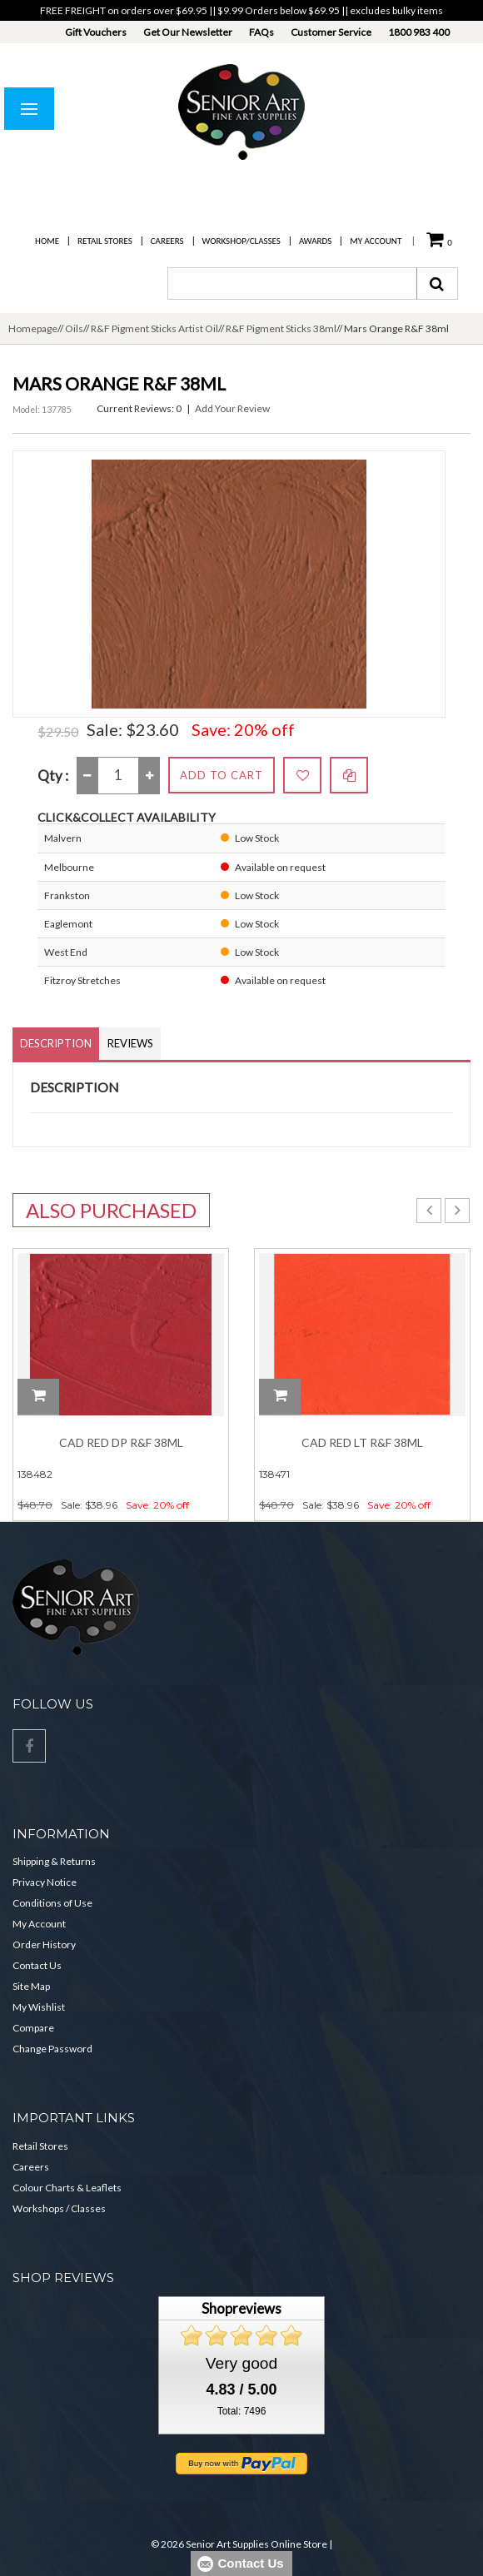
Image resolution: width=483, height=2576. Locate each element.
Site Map (31, 1986)
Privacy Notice (44, 1882)
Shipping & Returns (54, 1861)
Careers (167, 241)
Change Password (52, 2048)
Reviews (130, 1043)
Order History (44, 1944)
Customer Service (331, 32)
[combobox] (292, 283)
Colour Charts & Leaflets (67, 2187)
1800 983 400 (419, 32)
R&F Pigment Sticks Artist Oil (154, 328)
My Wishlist (38, 2007)
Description (56, 1043)
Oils (74, 328)
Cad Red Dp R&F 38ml (121, 1442)
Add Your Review (232, 408)
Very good (241, 2363)
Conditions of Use (52, 1903)
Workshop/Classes (241, 241)
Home (47, 241)
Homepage (32, 328)
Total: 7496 (241, 2411)
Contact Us (37, 1965)
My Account (375, 241)
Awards (315, 241)
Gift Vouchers (96, 32)
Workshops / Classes (59, 2208)
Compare (33, 2028)
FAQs (261, 32)
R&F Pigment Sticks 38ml (281, 328)
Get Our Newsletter (187, 32)
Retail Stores (104, 241)
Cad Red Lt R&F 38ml (362, 1442)
